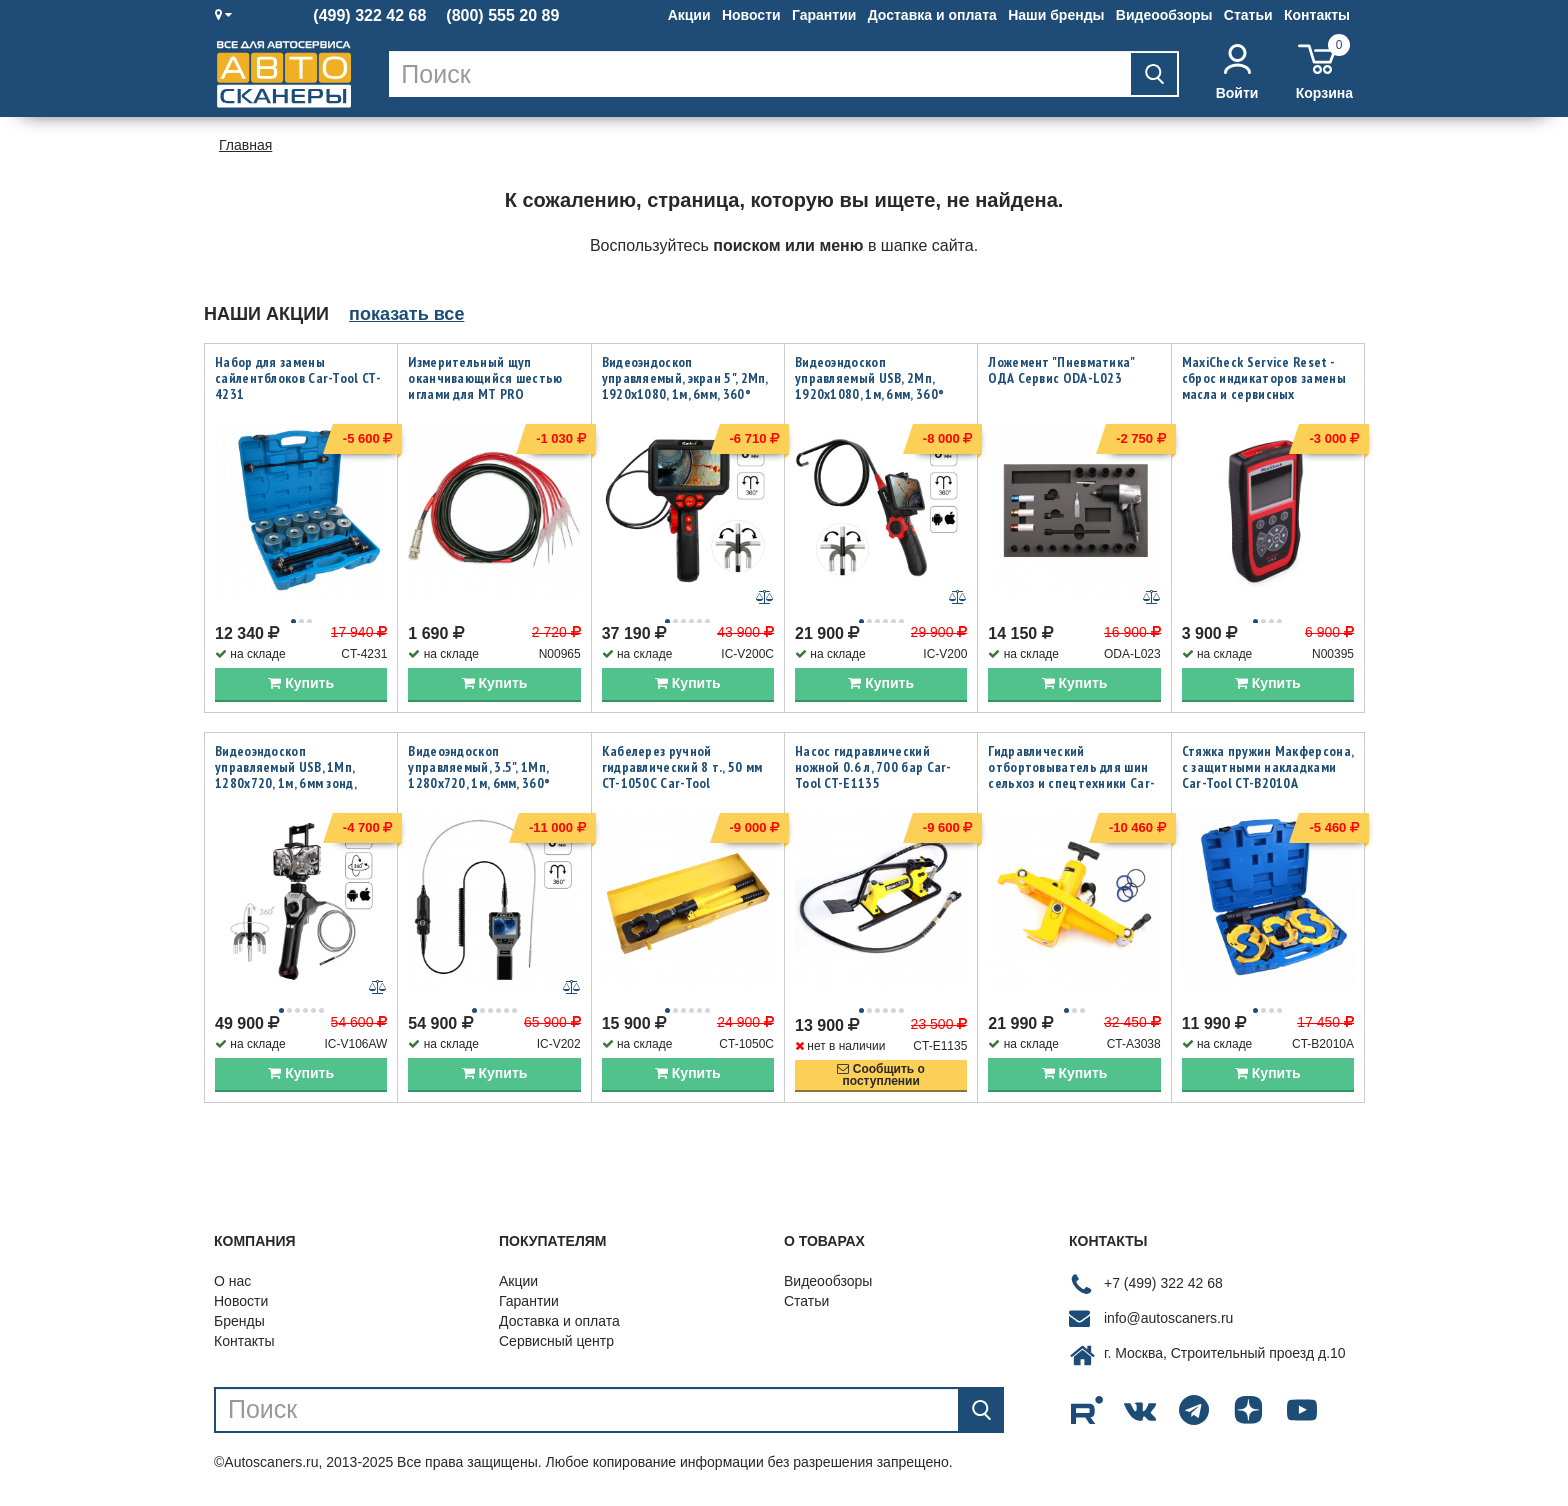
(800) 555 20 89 (502, 16)
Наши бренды (1056, 15)
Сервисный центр (556, 1344)
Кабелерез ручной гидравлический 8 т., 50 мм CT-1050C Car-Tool (682, 769)
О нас (232, 1284)
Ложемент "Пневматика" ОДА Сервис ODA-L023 (1061, 370)
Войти (1237, 72)
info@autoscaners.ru (1168, 1322)
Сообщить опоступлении (881, 1078)
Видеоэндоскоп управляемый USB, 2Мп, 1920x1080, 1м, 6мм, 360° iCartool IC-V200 (869, 386)
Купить (301, 685)
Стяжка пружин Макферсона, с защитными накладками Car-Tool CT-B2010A (1268, 769)
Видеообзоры (1164, 15)
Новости (751, 15)
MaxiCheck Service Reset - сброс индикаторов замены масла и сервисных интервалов (1264, 386)
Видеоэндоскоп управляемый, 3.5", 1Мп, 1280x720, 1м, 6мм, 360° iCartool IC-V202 (479, 777)
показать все (406, 314)
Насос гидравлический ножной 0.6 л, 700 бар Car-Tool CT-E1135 (873, 769)
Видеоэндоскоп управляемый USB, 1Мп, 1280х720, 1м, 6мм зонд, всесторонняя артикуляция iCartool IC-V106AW (298, 785)
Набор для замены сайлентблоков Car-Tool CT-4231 (298, 378)
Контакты (1317, 15)
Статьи (1248, 15)
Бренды (239, 1324)
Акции (689, 15)
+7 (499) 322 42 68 (1163, 1287)
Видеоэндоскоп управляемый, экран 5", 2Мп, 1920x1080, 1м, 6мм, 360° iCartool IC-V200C (685, 386)
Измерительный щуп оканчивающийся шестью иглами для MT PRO (485, 378)
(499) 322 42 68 (369, 16)
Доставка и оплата (932, 15)
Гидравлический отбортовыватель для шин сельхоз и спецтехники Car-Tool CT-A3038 (1071, 777)
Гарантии (824, 15)
